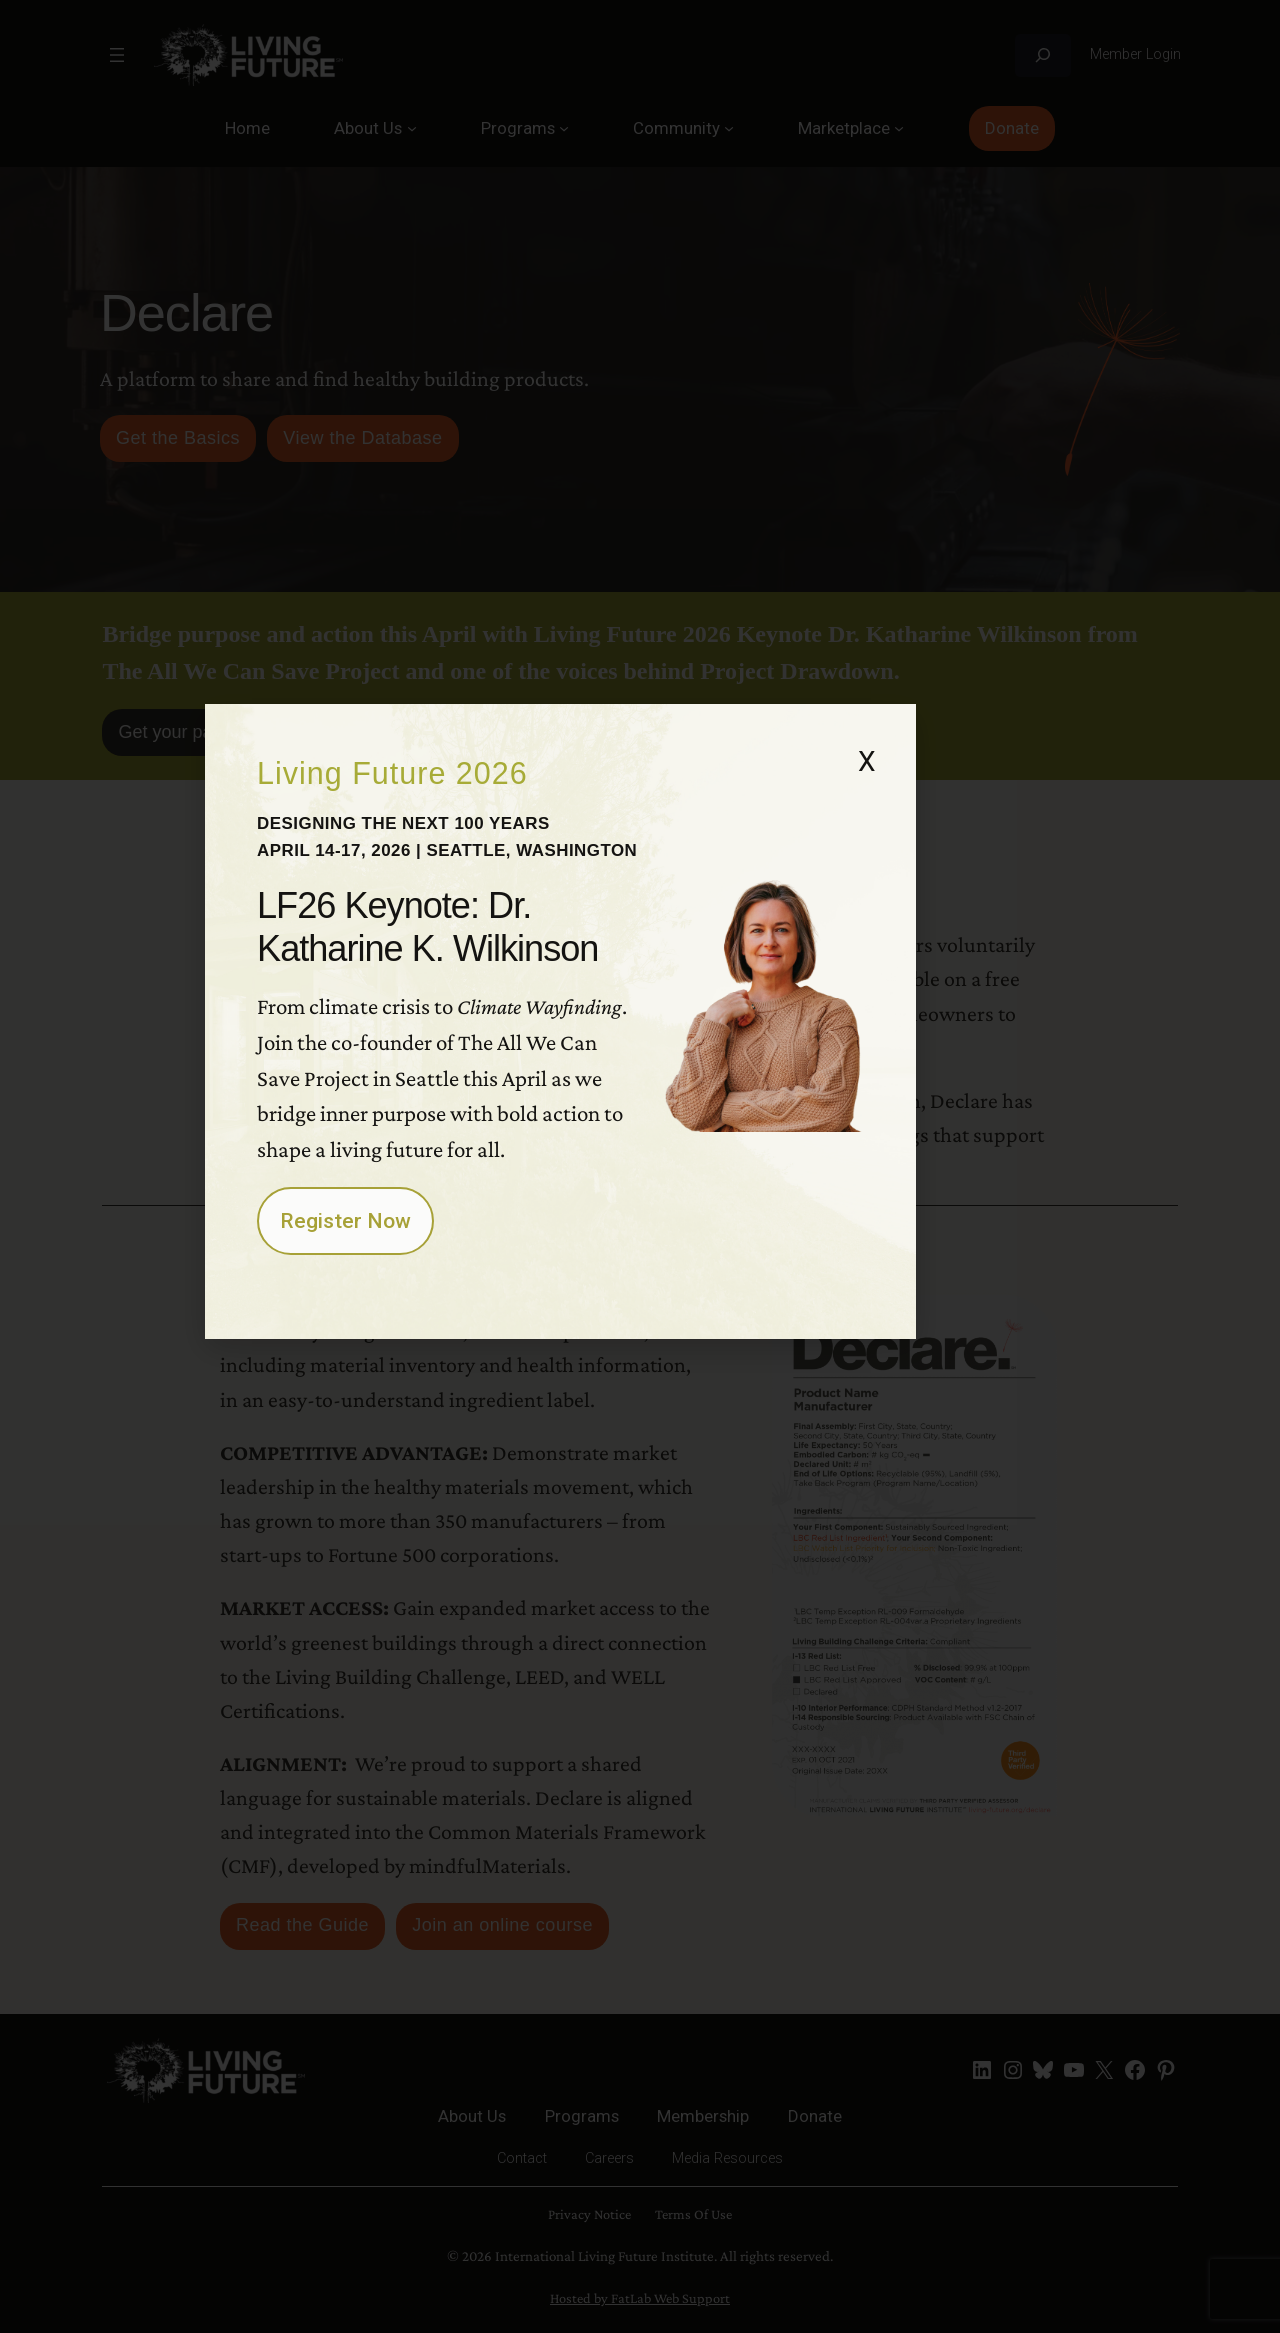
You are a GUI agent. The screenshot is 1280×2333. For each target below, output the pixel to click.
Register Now (408, 1373)
